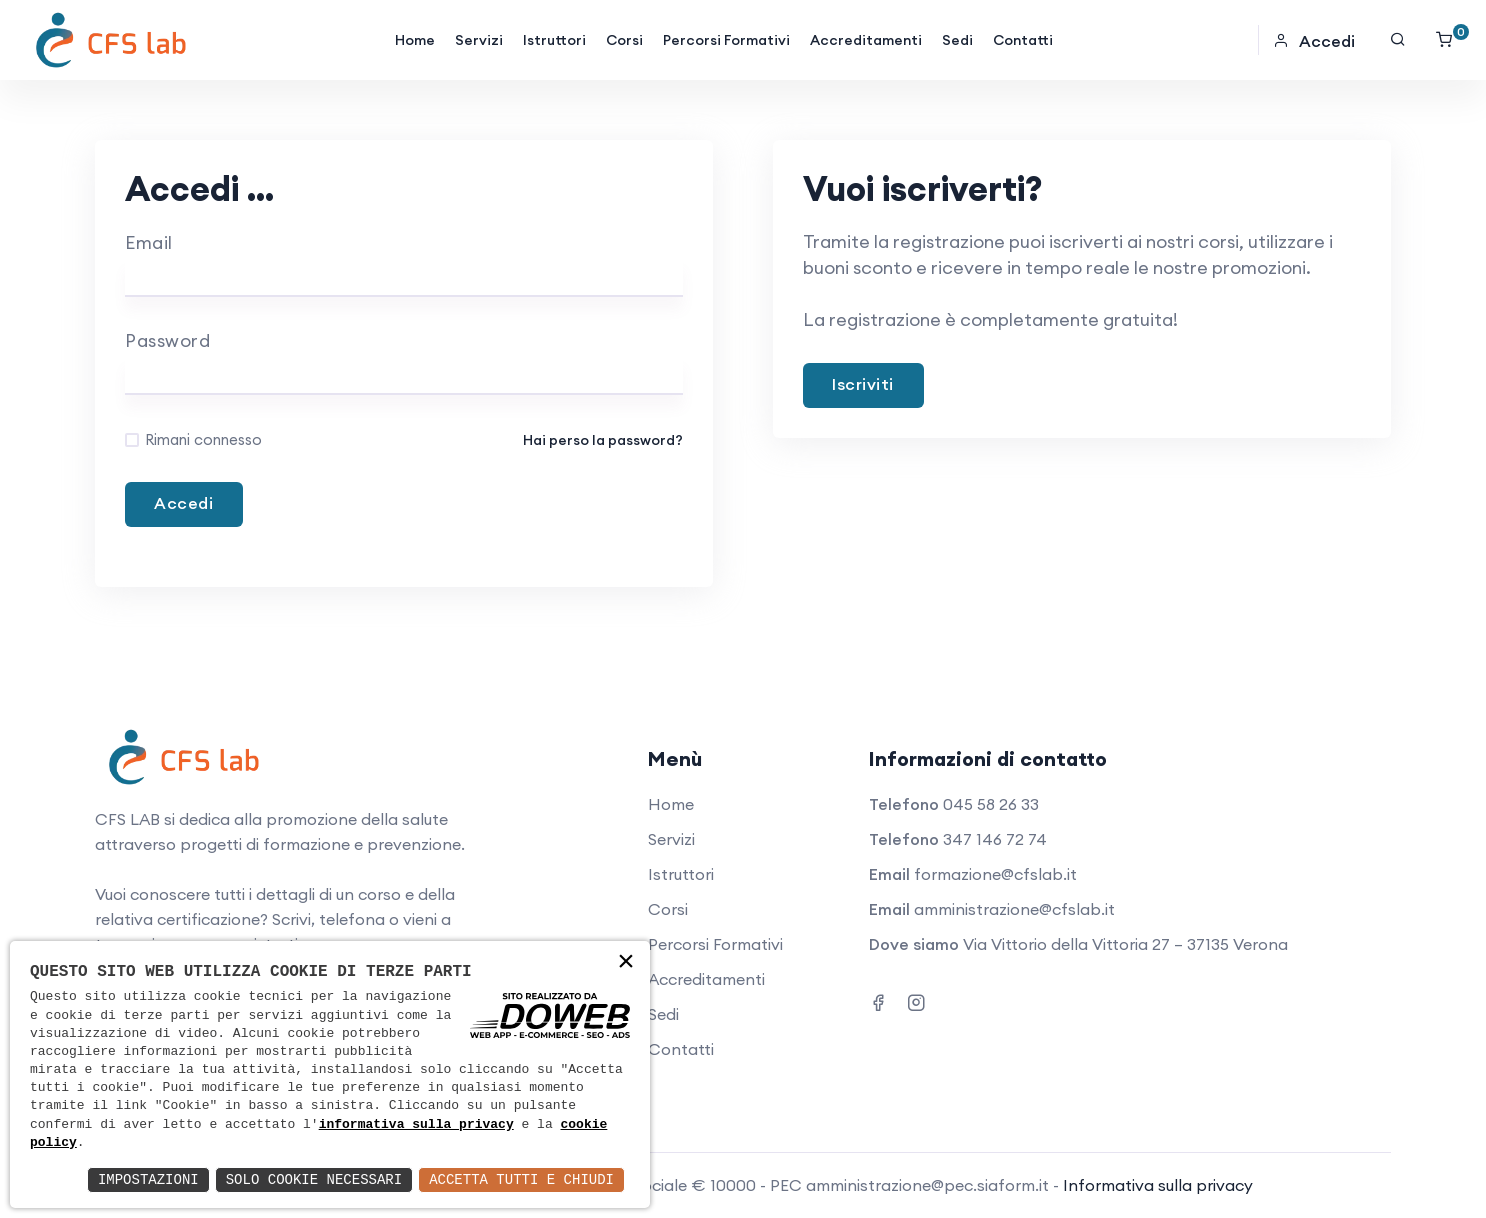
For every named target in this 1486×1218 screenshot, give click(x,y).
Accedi (1314, 41)
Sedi (957, 40)
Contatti (1023, 40)
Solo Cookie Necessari (314, 1179)
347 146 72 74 (995, 839)
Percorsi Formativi (726, 40)
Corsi (624, 40)
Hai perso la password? (603, 440)
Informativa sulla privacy (1158, 1185)
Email (149, 242)
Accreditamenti (866, 40)
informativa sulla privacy (416, 1125)
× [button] (626, 963)
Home (415, 40)
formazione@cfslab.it (995, 874)
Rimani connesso (203, 439)
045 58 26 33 (991, 804)
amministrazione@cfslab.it (1014, 909)
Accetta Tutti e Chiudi (521, 1179)
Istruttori (554, 40)
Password (167, 340)
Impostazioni (148, 1179)
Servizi (479, 40)
